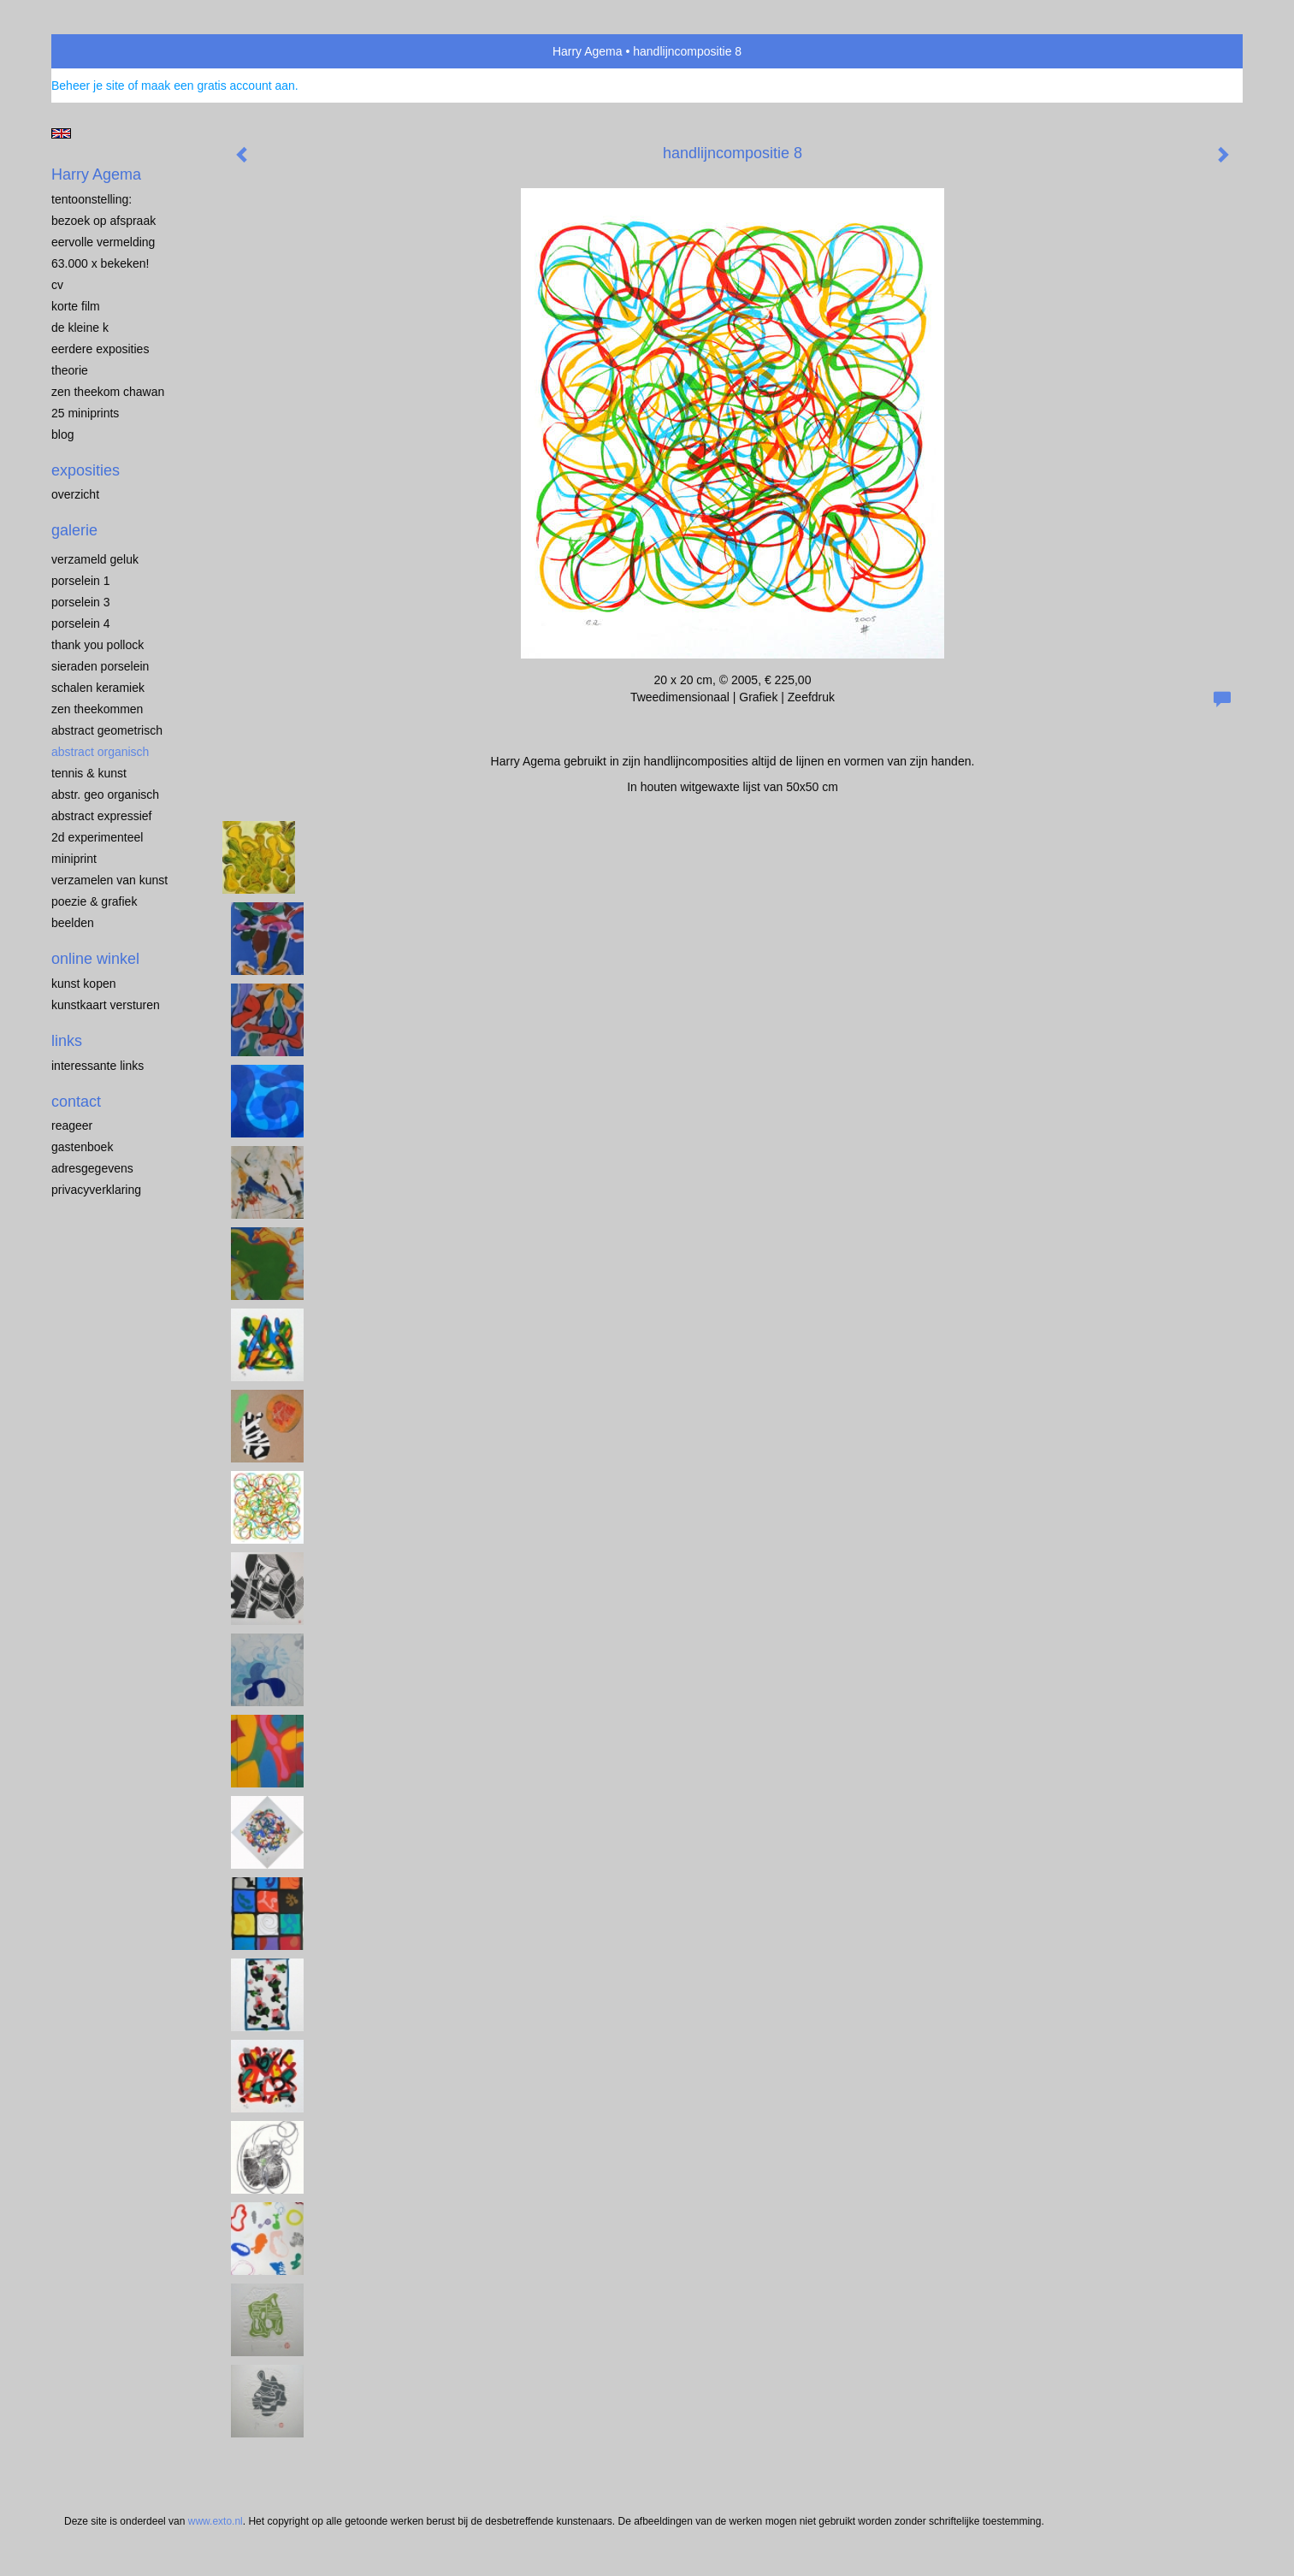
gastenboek (82, 1147)
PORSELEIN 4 (80, 623)
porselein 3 (80, 602)
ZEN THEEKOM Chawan (107, 392)
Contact (76, 1101)
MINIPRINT (74, 859)
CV (57, 285)
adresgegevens (92, 1168)
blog (62, 434)
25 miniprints (85, 413)
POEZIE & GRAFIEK (94, 901)
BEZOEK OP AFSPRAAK (103, 220)
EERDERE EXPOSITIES (100, 349)
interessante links (97, 1065)
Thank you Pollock (97, 645)
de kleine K (80, 327)
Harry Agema (587, 51)
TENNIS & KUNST (89, 773)
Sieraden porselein (100, 666)
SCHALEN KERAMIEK (98, 687)
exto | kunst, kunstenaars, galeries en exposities (99, 51)
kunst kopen (83, 983)
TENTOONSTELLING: (91, 199)
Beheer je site (88, 85)
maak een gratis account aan (218, 85)
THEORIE (69, 370)
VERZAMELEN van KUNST (109, 880)
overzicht (75, 494)
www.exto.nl (215, 2521)
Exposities (85, 470)
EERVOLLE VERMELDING (103, 242)
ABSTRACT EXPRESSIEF (101, 816)
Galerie (74, 530)
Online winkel (95, 958)
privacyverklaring (96, 1189)
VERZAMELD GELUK (95, 559)
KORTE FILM (75, 306)
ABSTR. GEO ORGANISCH (105, 794)
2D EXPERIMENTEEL (97, 837)
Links (66, 1040)
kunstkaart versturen (105, 1005)
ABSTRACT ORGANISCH (100, 752)
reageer (71, 1125)
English (61, 133)
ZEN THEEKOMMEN (97, 709)
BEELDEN (72, 923)
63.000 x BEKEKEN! (100, 263)
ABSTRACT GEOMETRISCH (106, 730)
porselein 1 (80, 581)
